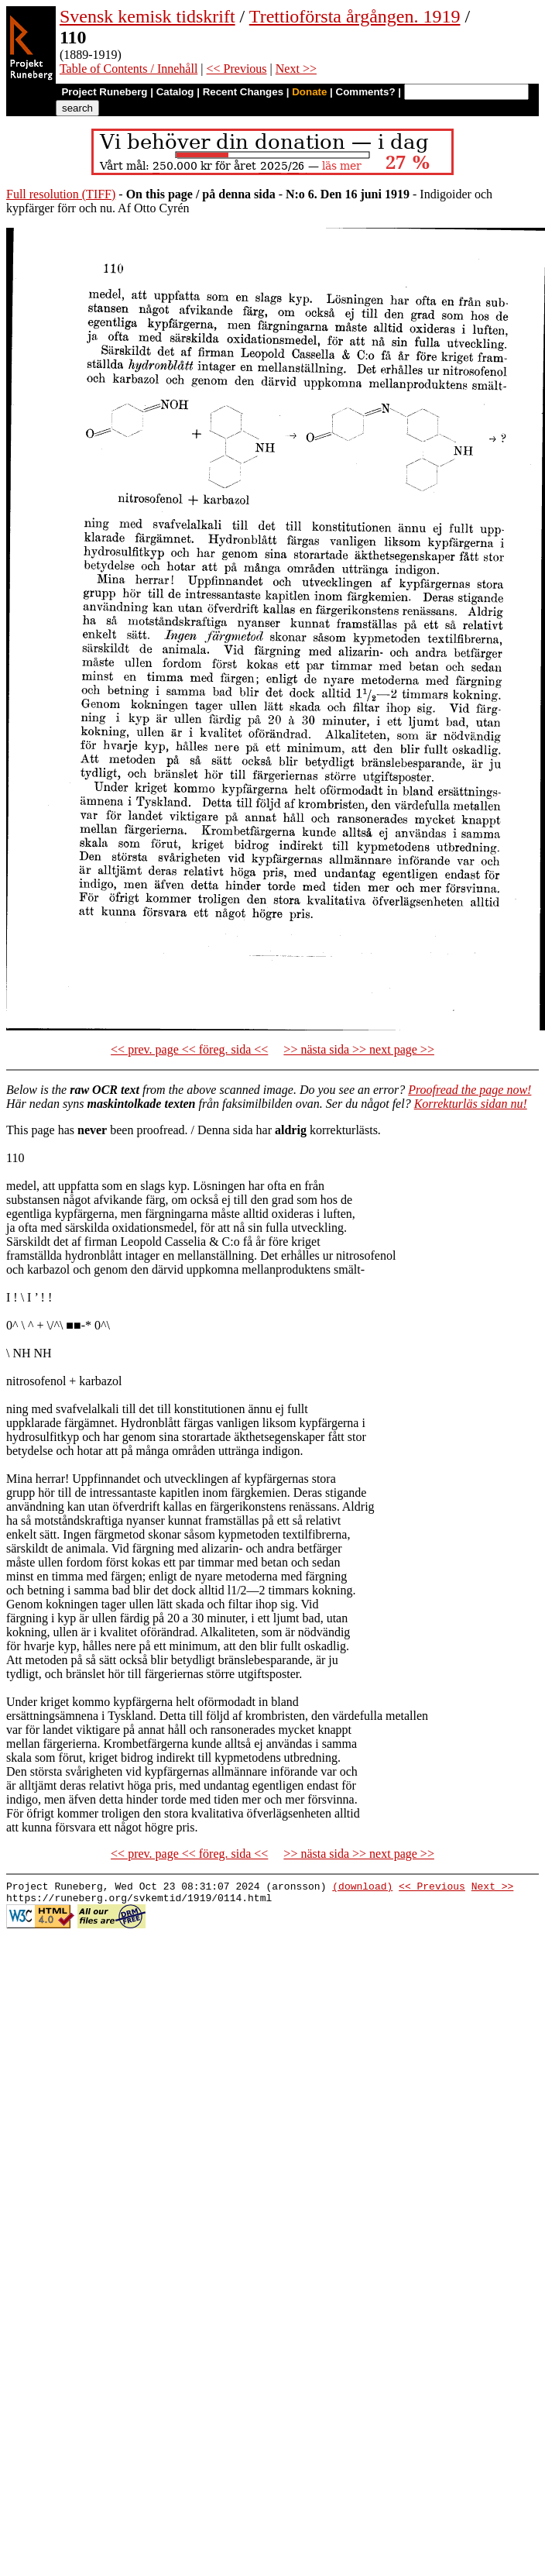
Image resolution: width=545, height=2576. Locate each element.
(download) (362, 1888)
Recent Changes (243, 92)
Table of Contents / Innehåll (128, 68)
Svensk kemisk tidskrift (147, 16)
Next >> (296, 68)
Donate (309, 92)
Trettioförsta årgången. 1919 (355, 16)
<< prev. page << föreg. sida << (189, 1049)
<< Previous (237, 68)
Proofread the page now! (469, 1089)
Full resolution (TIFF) (60, 194)
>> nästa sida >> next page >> (358, 1049)
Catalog (175, 92)
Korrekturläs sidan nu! (470, 1103)
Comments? (366, 92)
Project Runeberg (104, 92)
